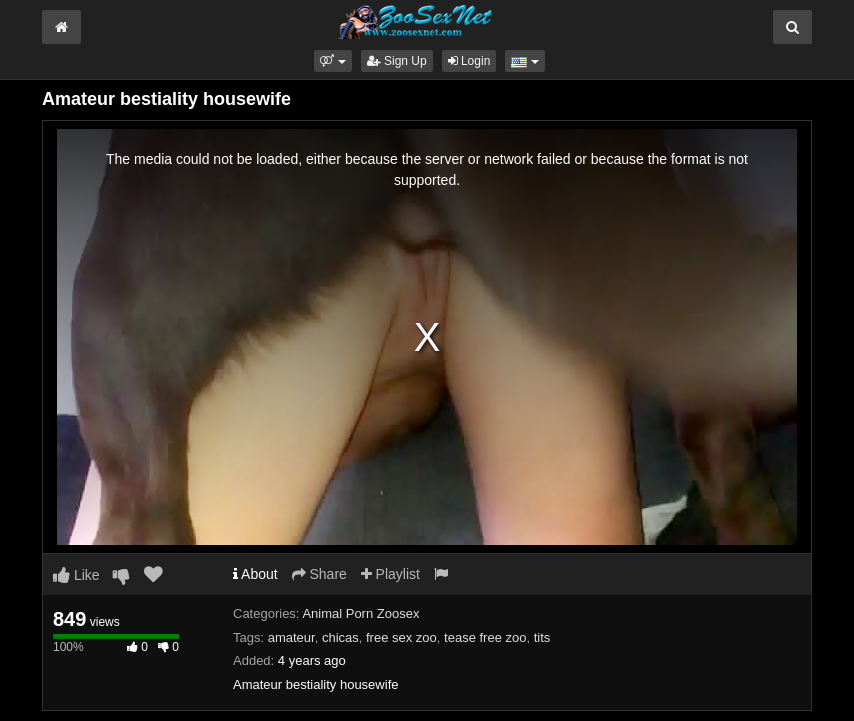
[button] (332, 61)
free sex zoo (401, 637)
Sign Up (397, 61)
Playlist (390, 574)
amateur (291, 637)
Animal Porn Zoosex (360, 613)
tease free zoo (485, 637)
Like (76, 575)
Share (319, 574)
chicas (340, 637)
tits (542, 637)
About (255, 574)
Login (469, 61)
